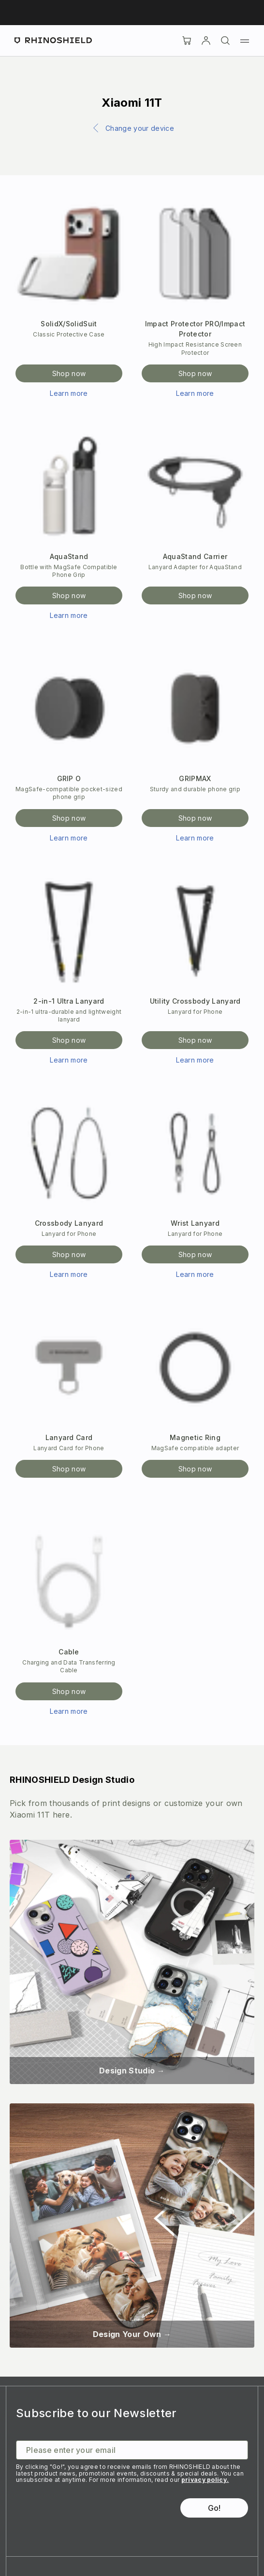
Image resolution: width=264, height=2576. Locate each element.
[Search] (225, 40)
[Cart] (186, 40)
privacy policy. (205, 2479)
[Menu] (244, 40)
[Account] (206, 40)
